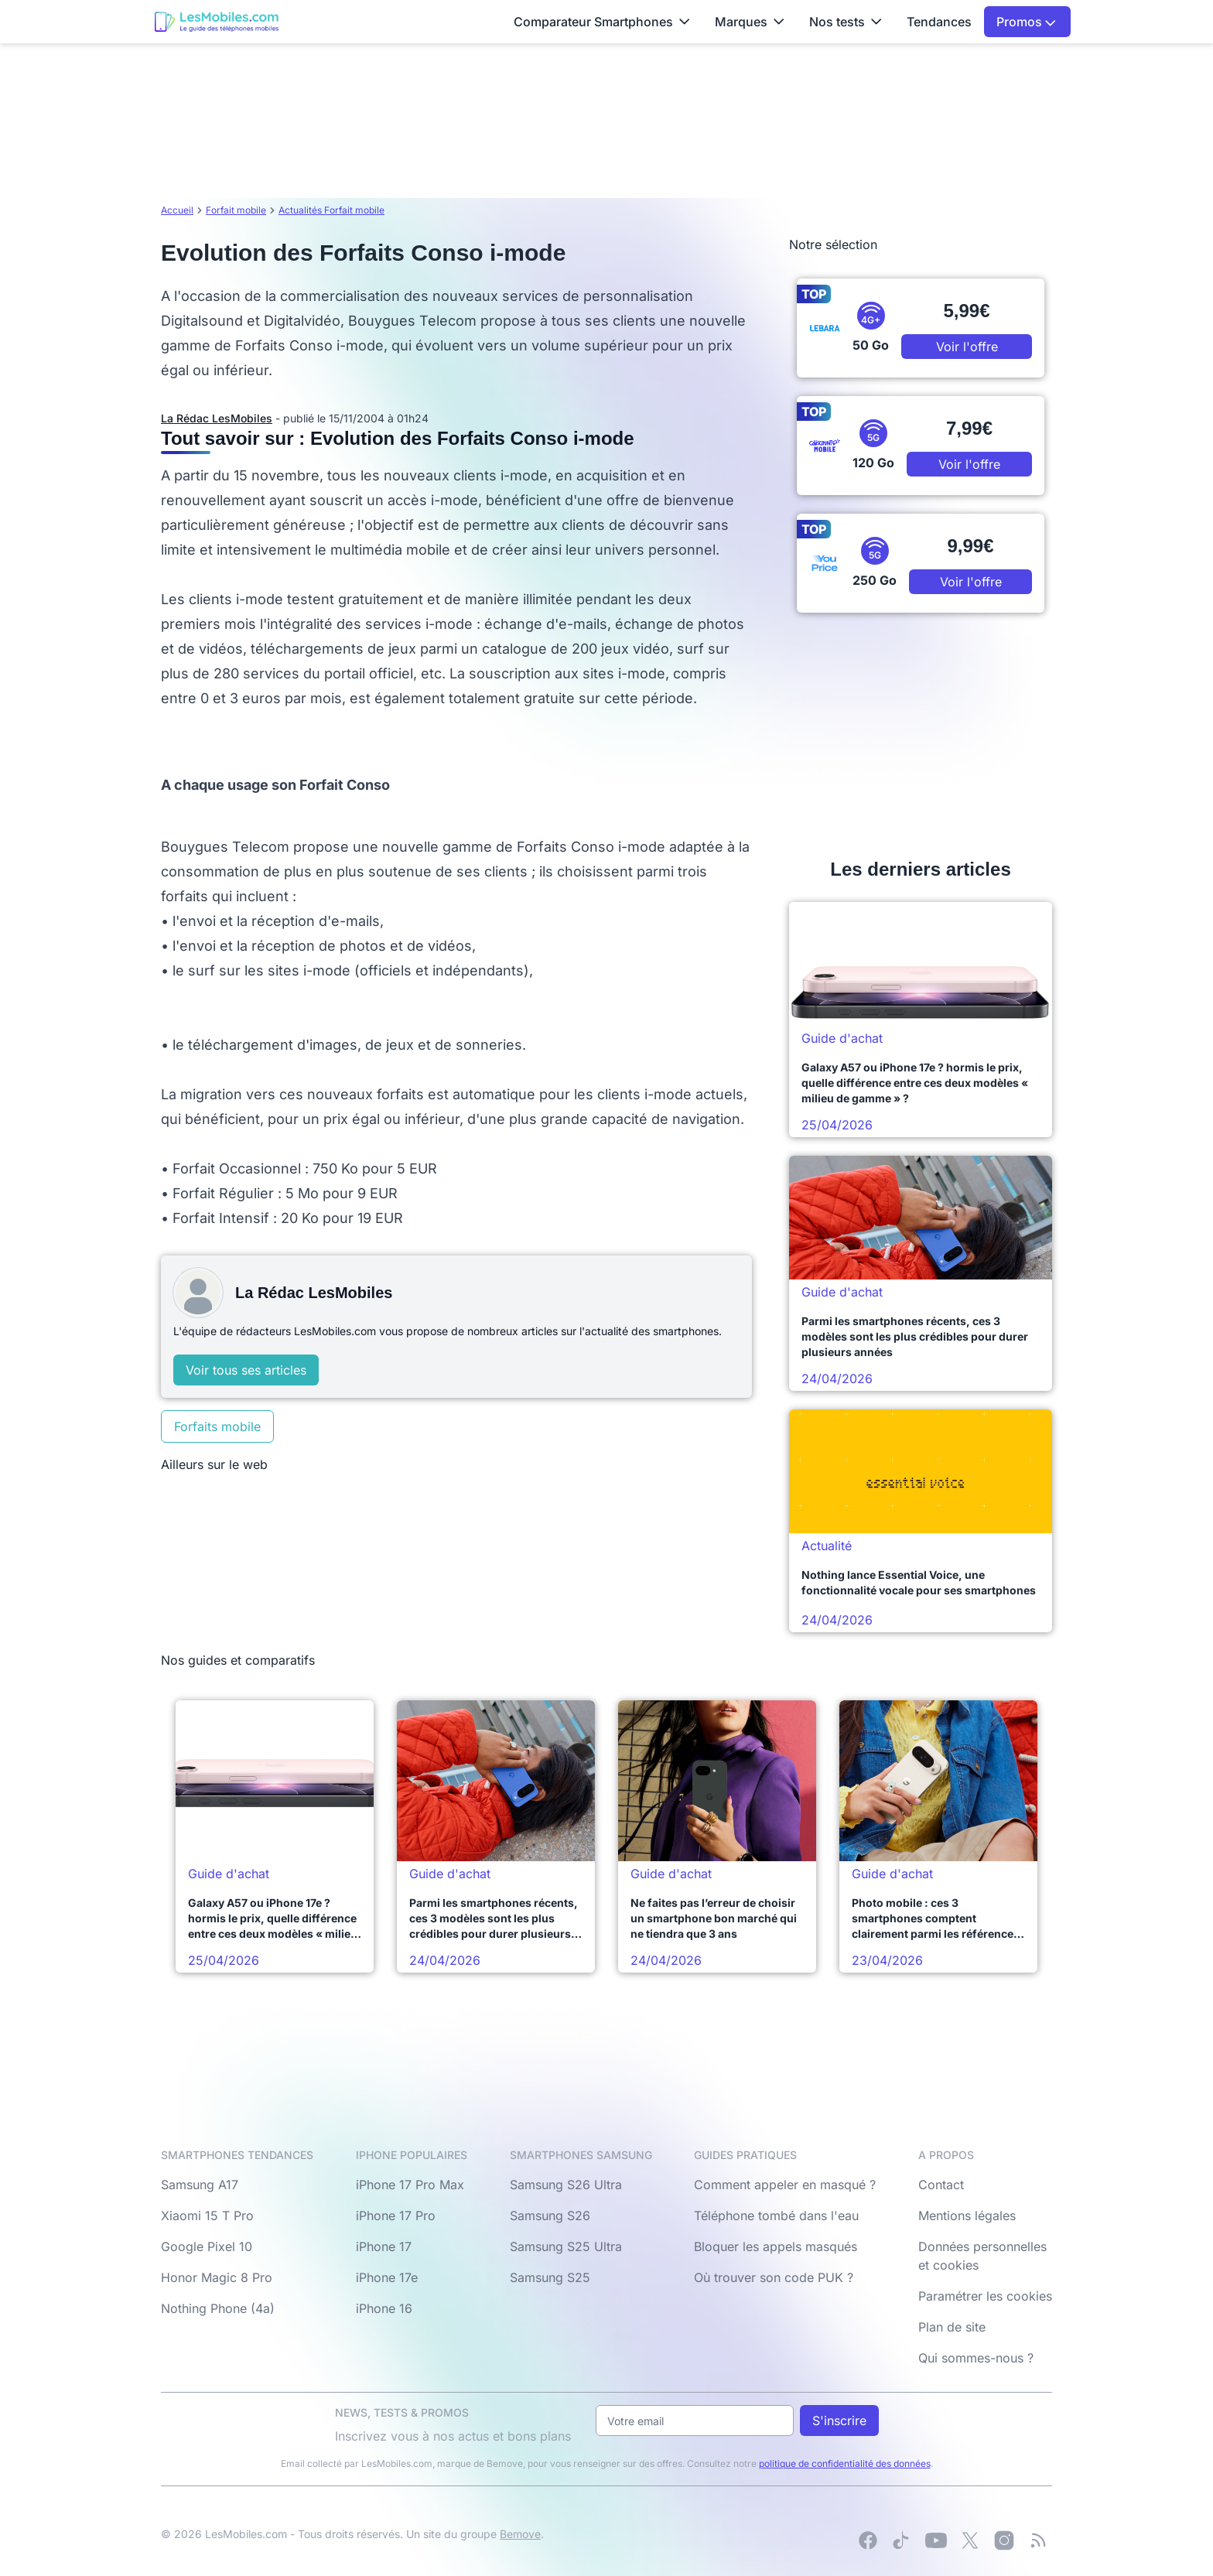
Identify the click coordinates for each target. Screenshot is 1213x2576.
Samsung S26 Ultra (566, 2184)
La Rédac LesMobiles (216, 418)
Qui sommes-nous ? (976, 2358)
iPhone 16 (384, 2308)
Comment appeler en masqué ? (785, 2184)
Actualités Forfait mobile (331, 210)
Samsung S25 (550, 2277)
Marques (749, 21)
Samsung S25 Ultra (566, 2246)
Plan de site (952, 2327)
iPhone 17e (387, 2277)
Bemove (520, 2533)
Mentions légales (967, 2215)
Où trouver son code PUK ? (773, 2277)
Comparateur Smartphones (602, 21)
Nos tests (845, 21)
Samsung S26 (550, 2215)
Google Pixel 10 (206, 2246)
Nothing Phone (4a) (218, 2308)
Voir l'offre (967, 346)
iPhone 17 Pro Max (410, 2184)
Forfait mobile (236, 210)
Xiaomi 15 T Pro (207, 2215)
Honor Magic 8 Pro (216, 2277)
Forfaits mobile (217, 1426)
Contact (941, 2184)
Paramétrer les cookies (985, 2296)
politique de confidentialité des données (845, 2463)
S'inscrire (839, 2420)
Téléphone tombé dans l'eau (776, 2215)
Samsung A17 (199, 2184)
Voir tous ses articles (246, 1370)
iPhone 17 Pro (396, 2215)
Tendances (939, 21)
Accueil (177, 210)
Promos (1026, 21)
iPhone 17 (384, 2246)
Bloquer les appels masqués (775, 2246)
